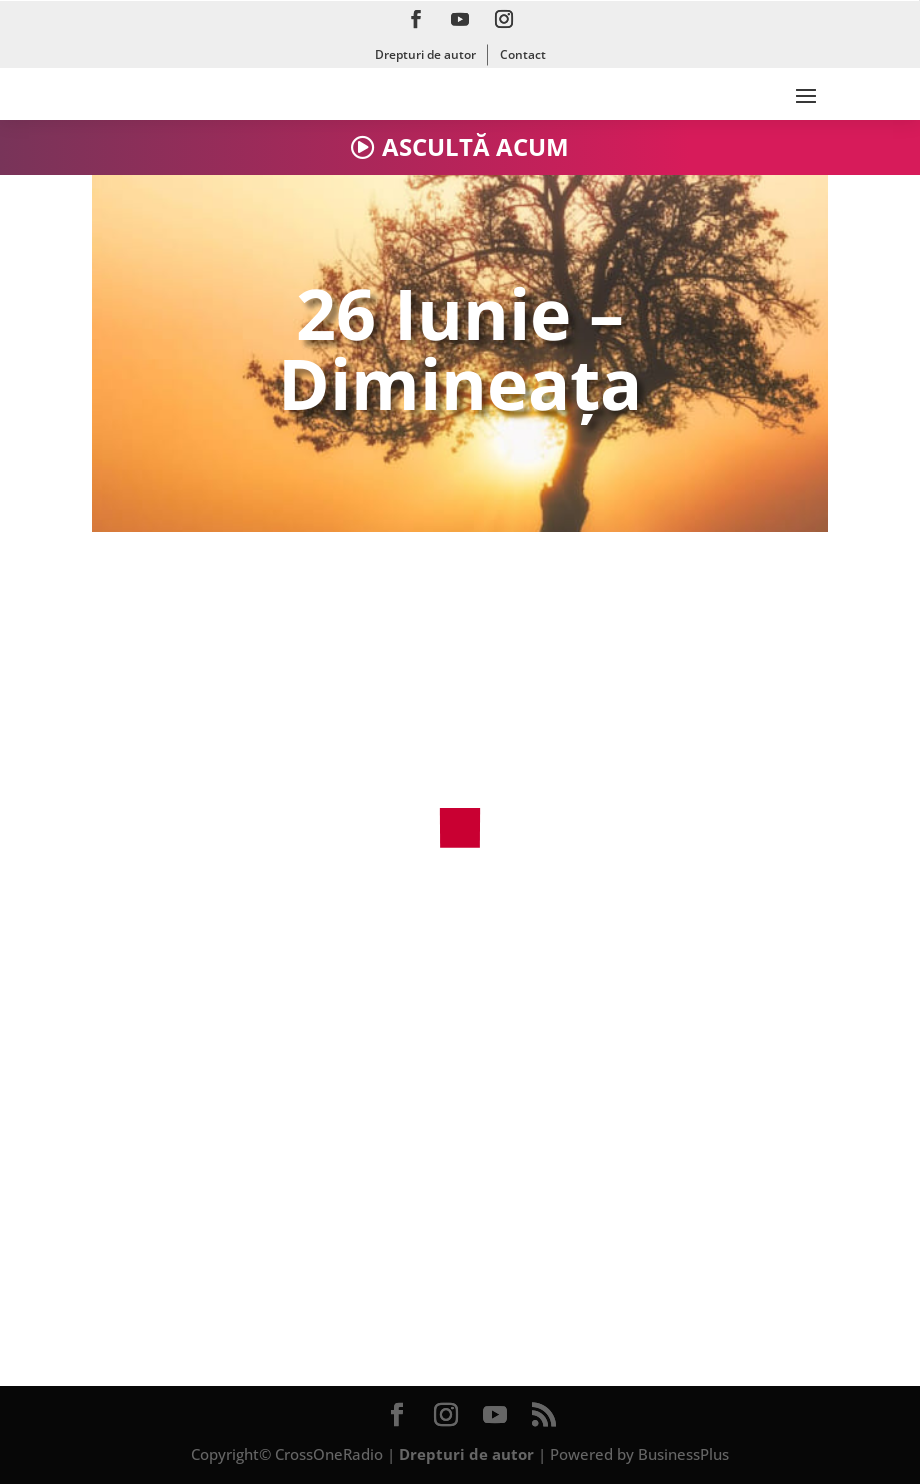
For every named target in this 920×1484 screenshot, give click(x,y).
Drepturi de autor (425, 54)
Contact (523, 54)
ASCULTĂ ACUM (475, 146)
